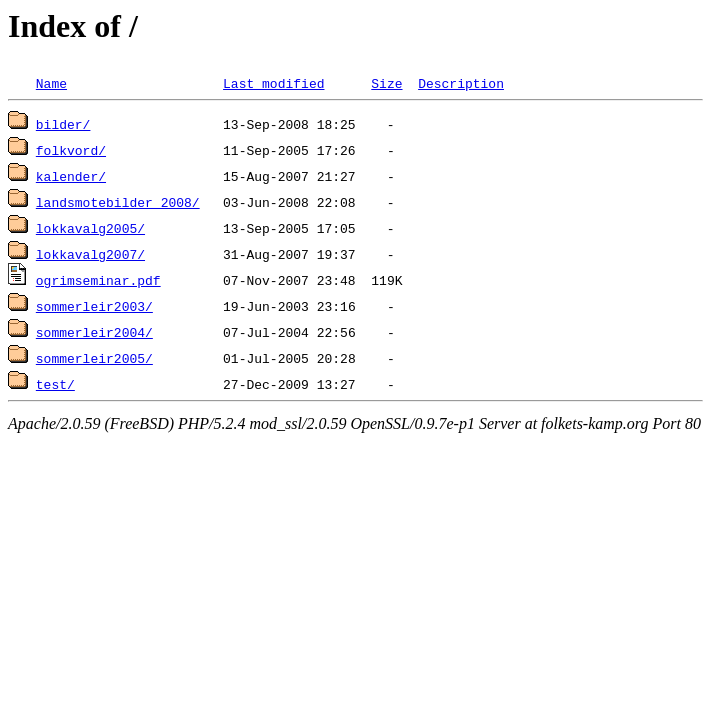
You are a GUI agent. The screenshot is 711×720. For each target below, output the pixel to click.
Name (51, 83)
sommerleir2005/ (94, 358)
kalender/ (71, 176)
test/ (55, 384)
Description (461, 83)
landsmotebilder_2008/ (118, 202)
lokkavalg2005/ (90, 228)
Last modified (273, 83)
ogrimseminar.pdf (98, 280)
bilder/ (63, 124)
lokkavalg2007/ (90, 254)
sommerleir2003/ (94, 306)
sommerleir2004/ (94, 332)
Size (386, 83)
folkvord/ (71, 150)
